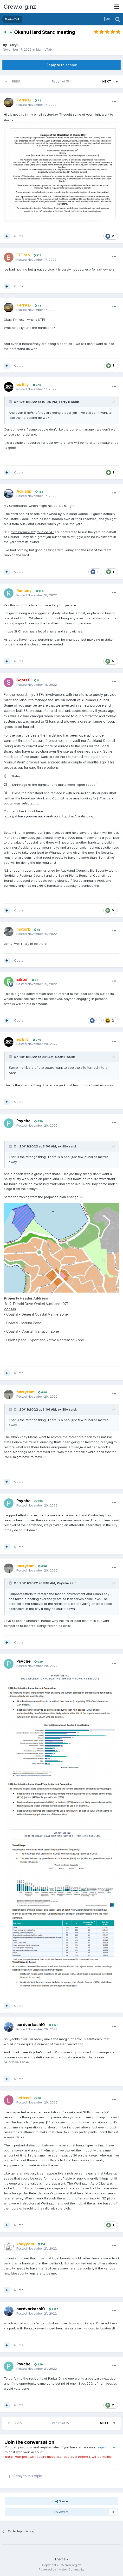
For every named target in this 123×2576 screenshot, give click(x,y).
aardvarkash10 (30, 2024)
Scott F (60, 1057)
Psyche (23, 1120)
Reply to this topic (61, 65)
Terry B (13, 45)
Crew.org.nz (20, 6)
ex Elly (63, 1146)
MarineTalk (44, 49)
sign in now (106, 2447)
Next (106, 81)
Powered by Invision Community (61, 2569)
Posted (36, 104)
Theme (61, 2559)
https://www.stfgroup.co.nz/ (33, 532)
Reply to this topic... (26, 2476)
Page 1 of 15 (61, 81)
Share (61, 2501)
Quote (18, 236)
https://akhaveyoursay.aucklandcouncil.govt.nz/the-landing (48, 816)
